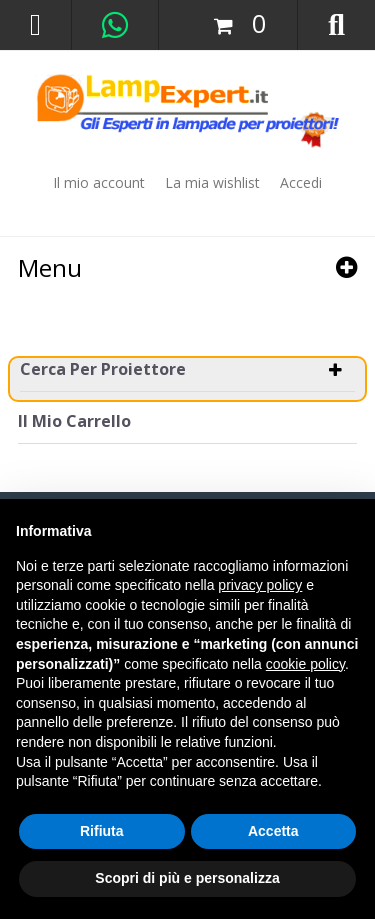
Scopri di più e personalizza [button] (187, 878)
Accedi (301, 182)
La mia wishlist (212, 182)
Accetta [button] (273, 831)
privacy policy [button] (260, 585)
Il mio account (99, 182)
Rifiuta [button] (102, 831)
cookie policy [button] (305, 664)
